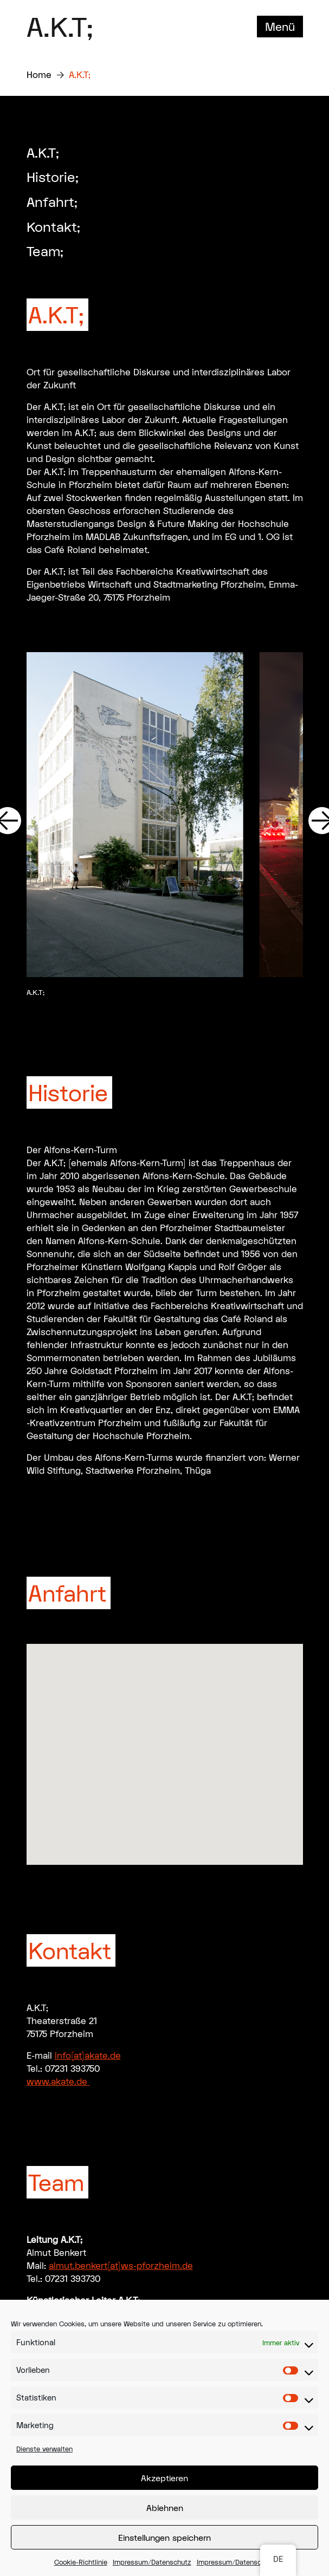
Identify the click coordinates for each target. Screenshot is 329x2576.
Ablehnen (164, 2508)
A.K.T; (60, 26)
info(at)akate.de (88, 2055)
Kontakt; (53, 227)
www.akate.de (58, 2081)
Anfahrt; (52, 202)
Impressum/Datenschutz (152, 2562)
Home (39, 74)
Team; (45, 251)
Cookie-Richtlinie (80, 2562)
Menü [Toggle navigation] (280, 26)
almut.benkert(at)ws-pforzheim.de (121, 2265)
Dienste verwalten (44, 2449)
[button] (165, 1744)
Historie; (53, 177)
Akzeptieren (164, 2478)
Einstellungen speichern (164, 2537)
